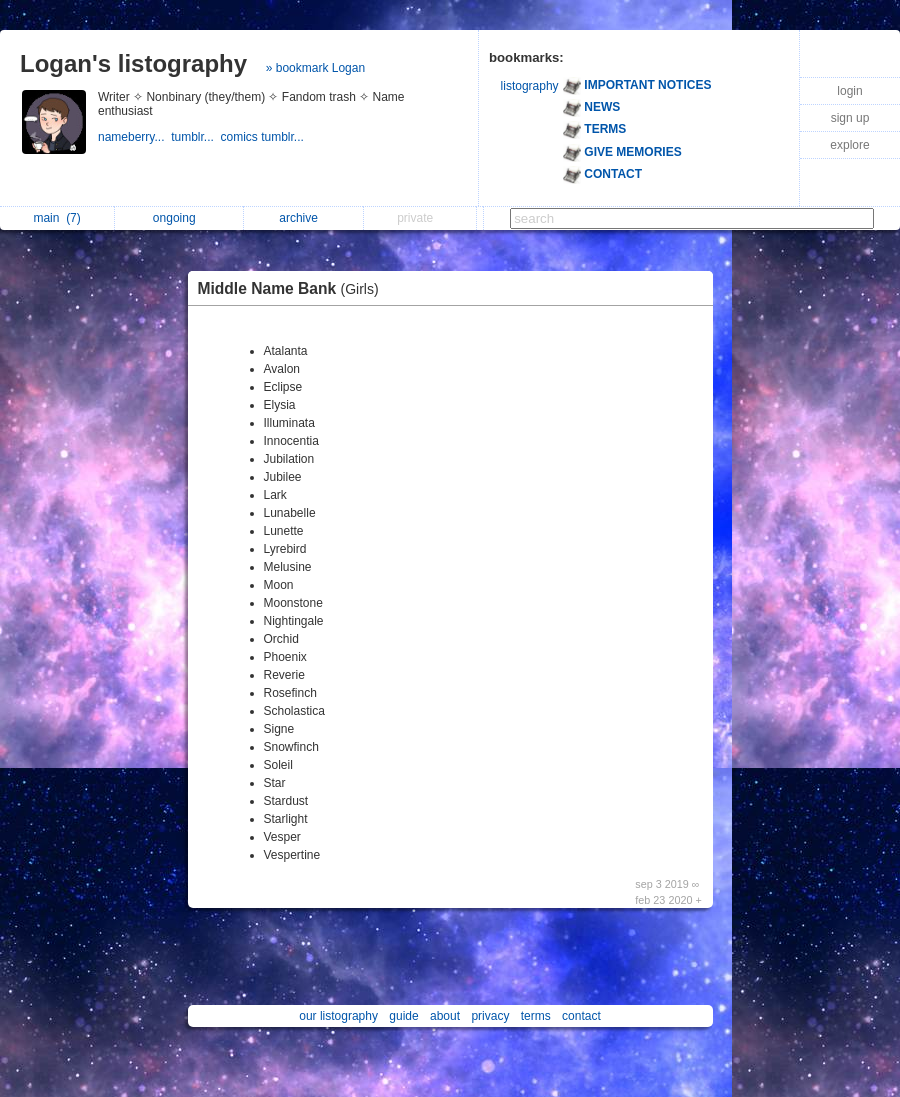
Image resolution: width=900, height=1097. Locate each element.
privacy (490, 1016)
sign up (850, 118)
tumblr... (195, 137)
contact (581, 1016)
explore (849, 145)
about (445, 1016)
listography (530, 86)
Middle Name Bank (293, 288)
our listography (338, 1016)
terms (536, 1016)
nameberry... (134, 137)
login (849, 91)
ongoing (179, 218)
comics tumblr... (264, 137)
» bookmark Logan (315, 68)
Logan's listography (133, 63)
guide (403, 1016)
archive (303, 218)
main (56, 218)
